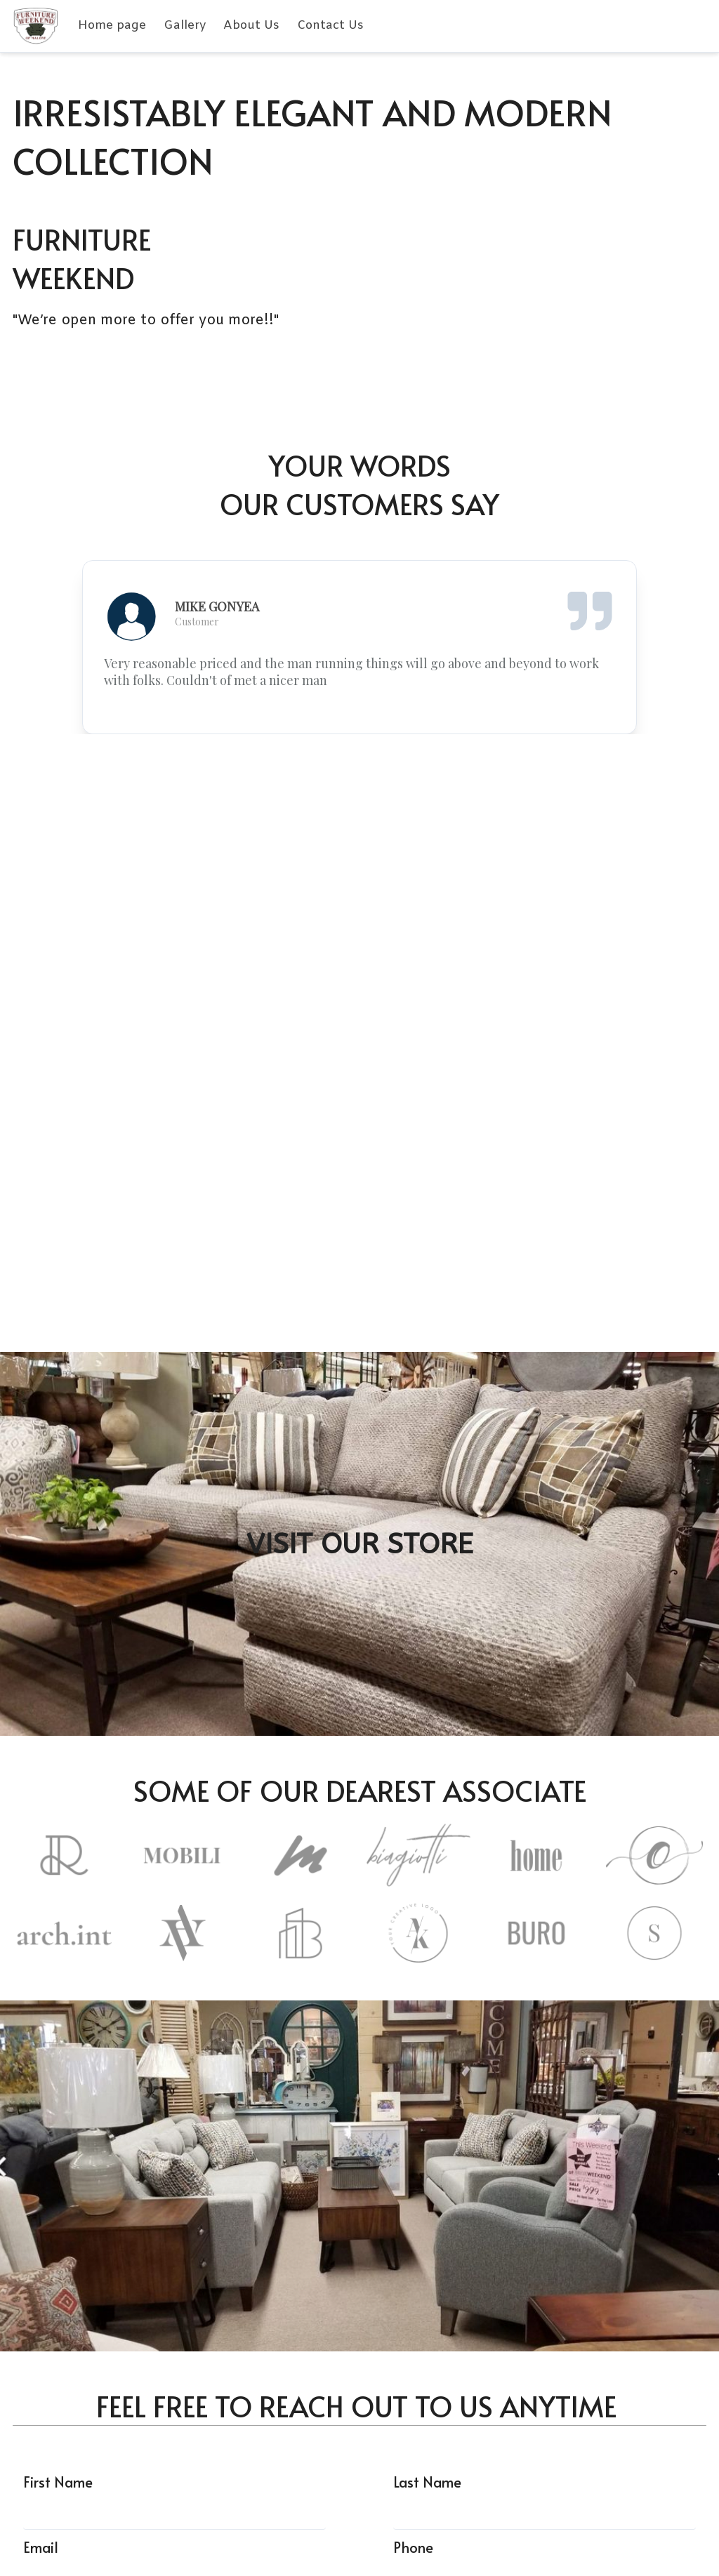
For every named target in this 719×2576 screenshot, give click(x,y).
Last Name (427, 2482)
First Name (58, 2482)
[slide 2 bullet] (365, 721)
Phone (413, 2547)
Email (40, 2547)
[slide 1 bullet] (350, 721)
